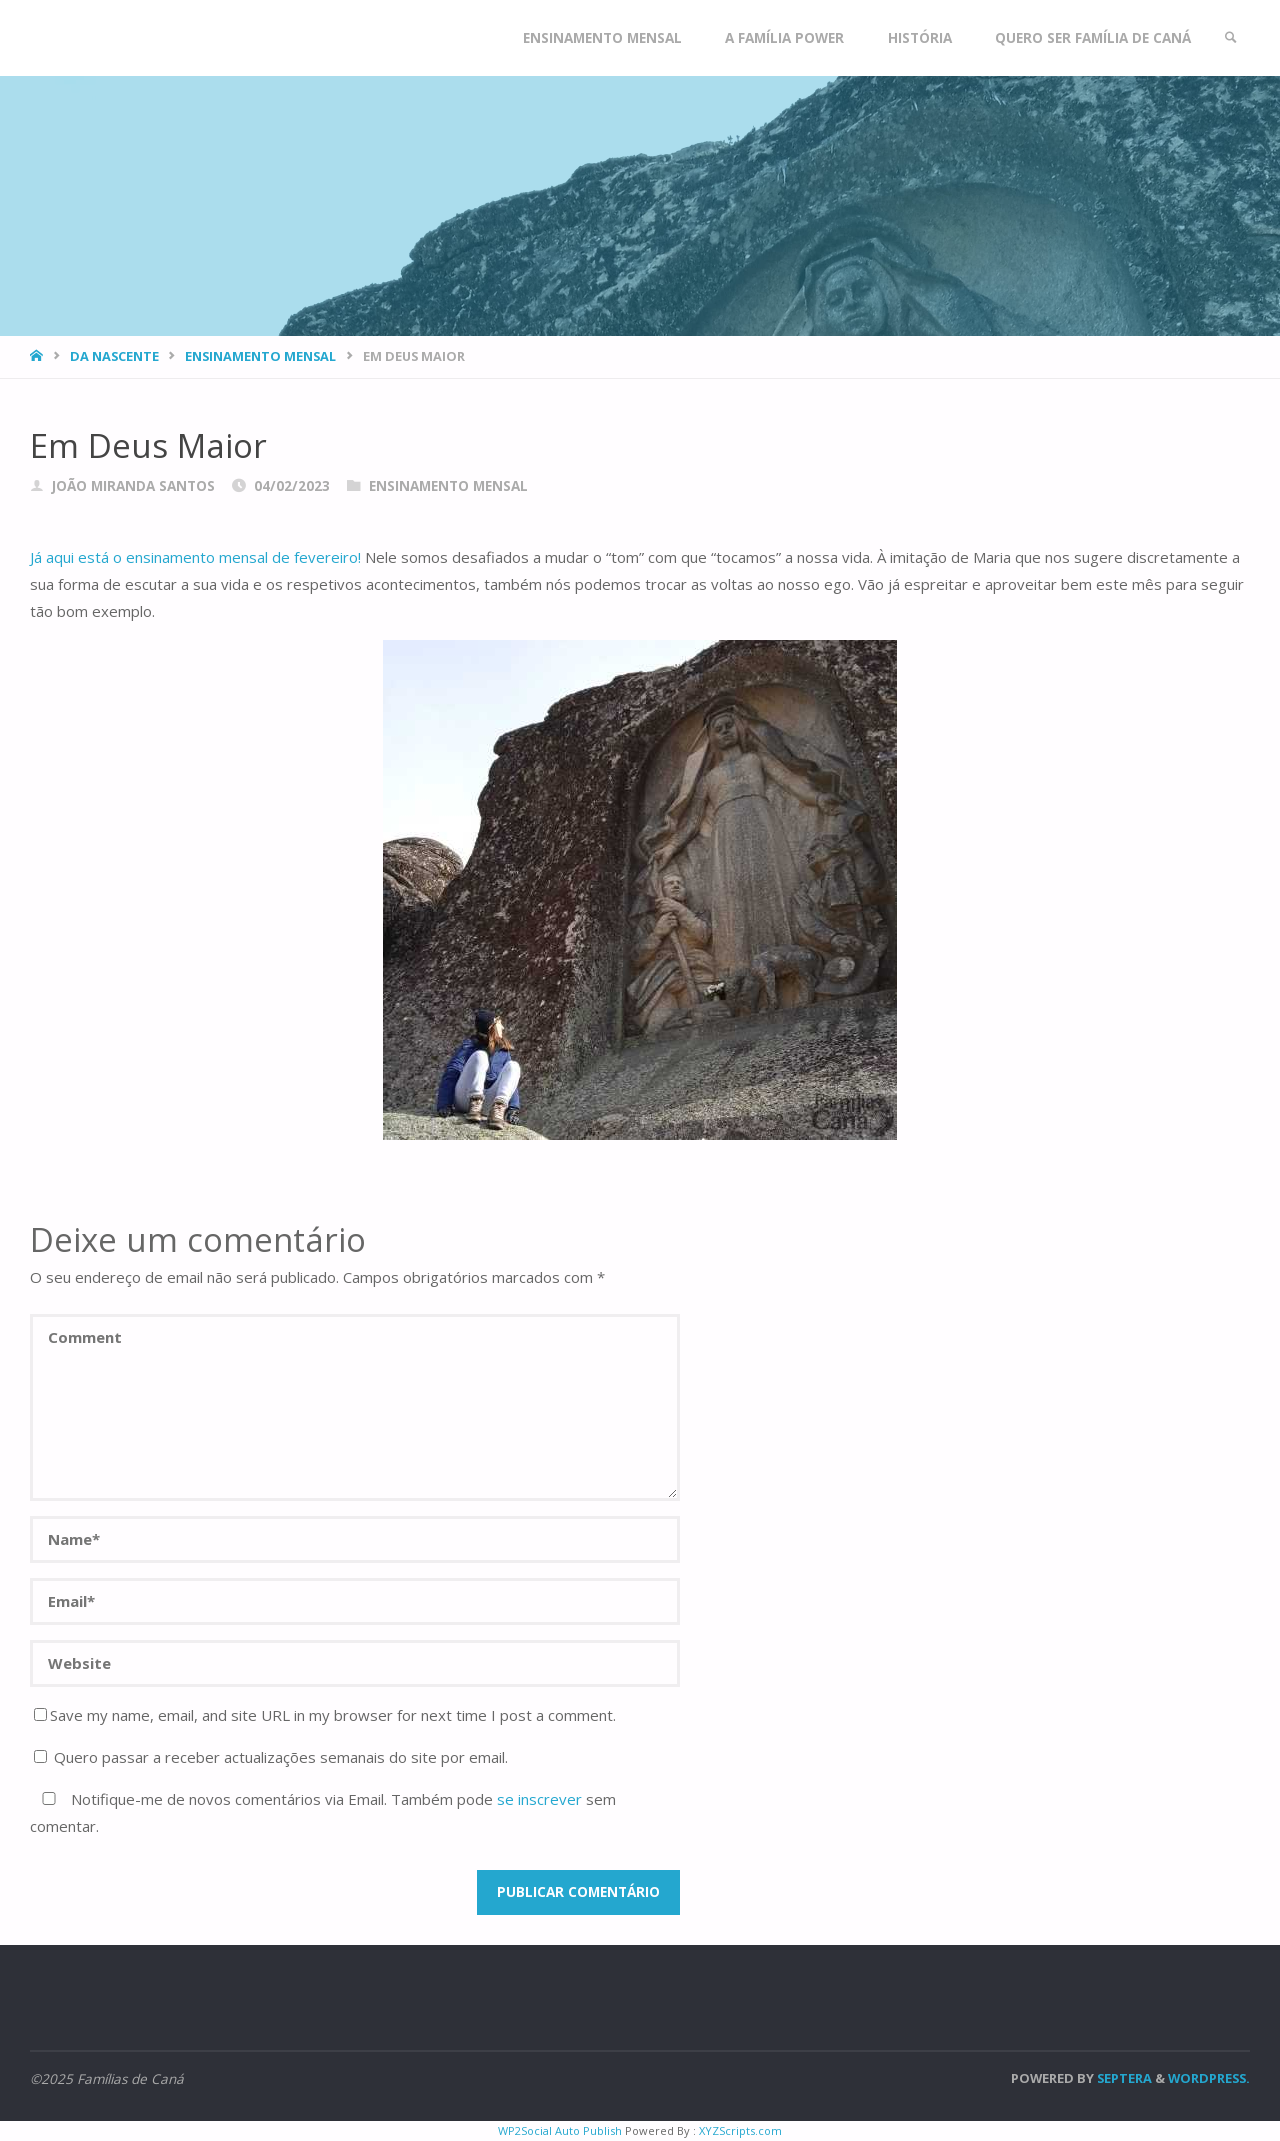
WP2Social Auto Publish (560, 2130)
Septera (1123, 2078)
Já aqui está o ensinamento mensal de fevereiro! (195, 557)
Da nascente (114, 356)
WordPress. (1209, 2078)
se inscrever (539, 1799)
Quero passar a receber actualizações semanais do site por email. (271, 1757)
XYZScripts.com (740, 2130)
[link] (1231, 38)
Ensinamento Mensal (260, 356)
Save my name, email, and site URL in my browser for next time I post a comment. (325, 1715)
